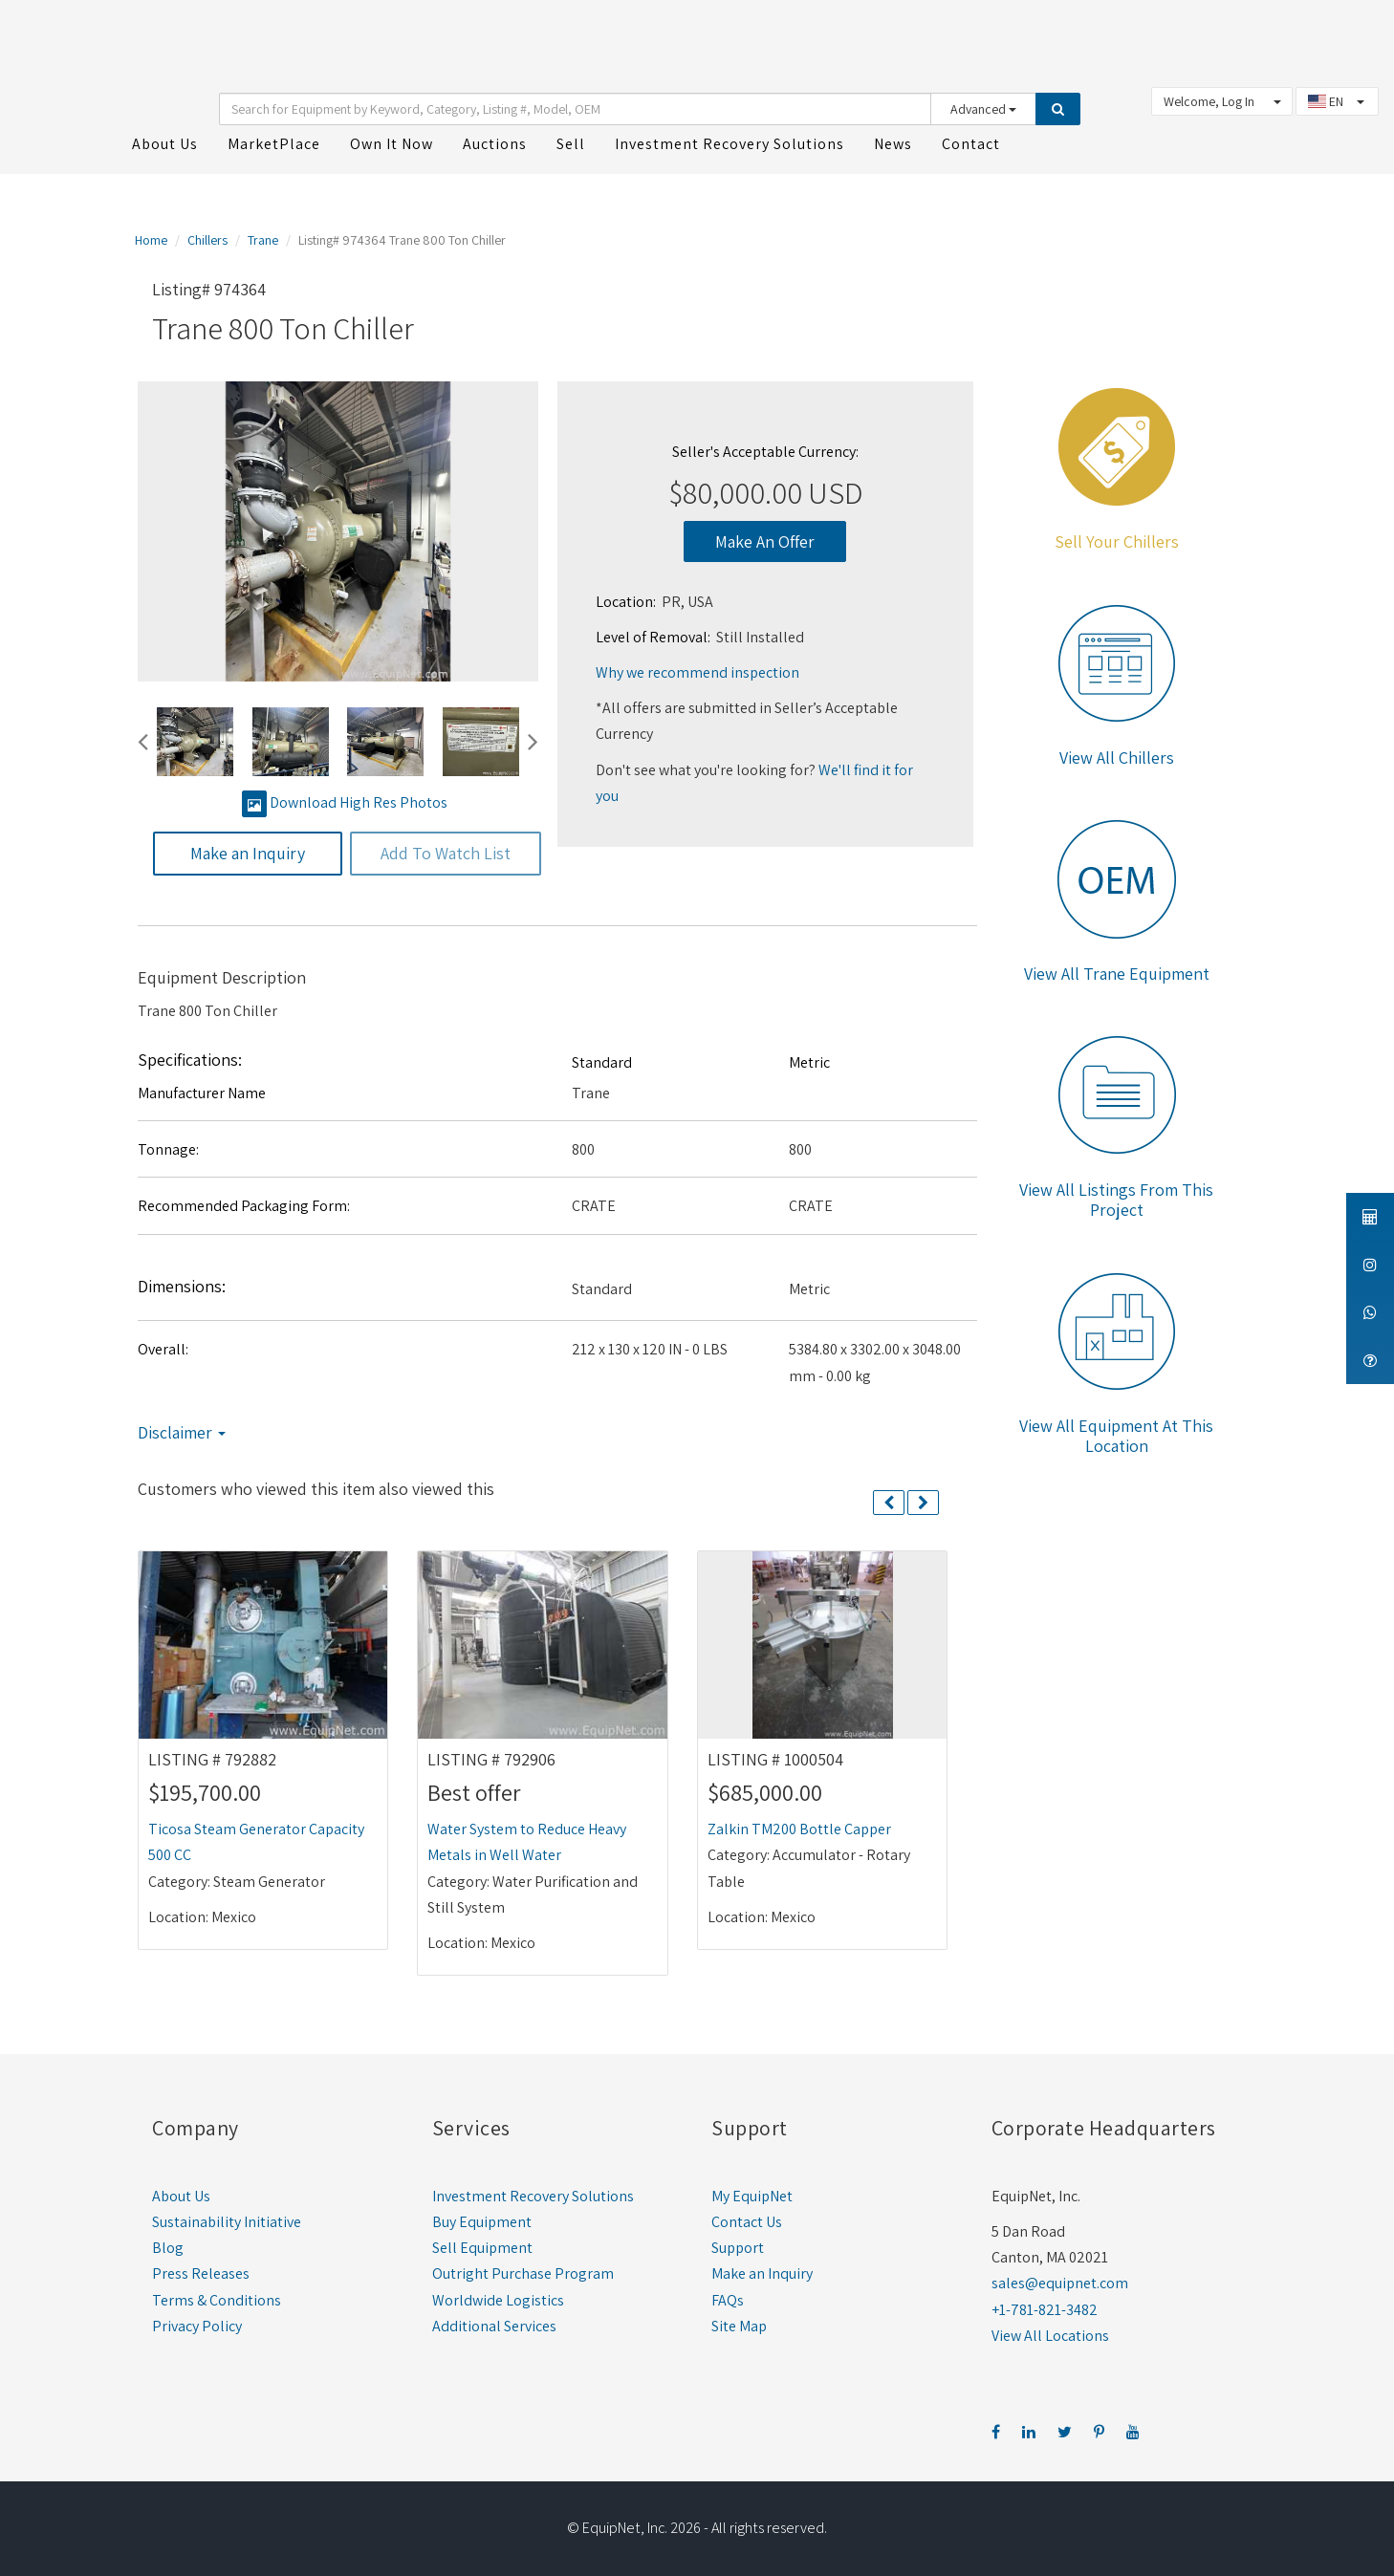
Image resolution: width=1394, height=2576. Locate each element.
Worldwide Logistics (498, 2297)
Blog (168, 2245)
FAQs (727, 2297)
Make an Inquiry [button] (247, 851)
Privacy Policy (197, 2323)
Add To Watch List (446, 851)
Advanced (983, 107)
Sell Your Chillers (1117, 539)
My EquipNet (752, 2193)
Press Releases (201, 2272)
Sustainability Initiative (226, 2219)
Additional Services (494, 2323)
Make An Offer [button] (765, 539)
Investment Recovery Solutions (533, 2193)
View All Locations (1050, 2333)
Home (151, 237)
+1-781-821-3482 (1044, 2307)
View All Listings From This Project (1116, 1197)
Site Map (739, 2323)
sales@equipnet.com (1059, 2281)
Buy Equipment (482, 2219)
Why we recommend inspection (697, 670)
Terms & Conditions (216, 2297)
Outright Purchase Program (523, 2272)
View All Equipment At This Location (1116, 1433)
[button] (143, 739)
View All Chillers (1116, 755)
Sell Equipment (482, 2245)
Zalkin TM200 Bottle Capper (799, 1826)
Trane (263, 237)
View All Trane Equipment (1116, 971)
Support (737, 2245)
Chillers (207, 237)
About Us (181, 2193)
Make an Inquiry (762, 2272)
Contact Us (746, 2219)
